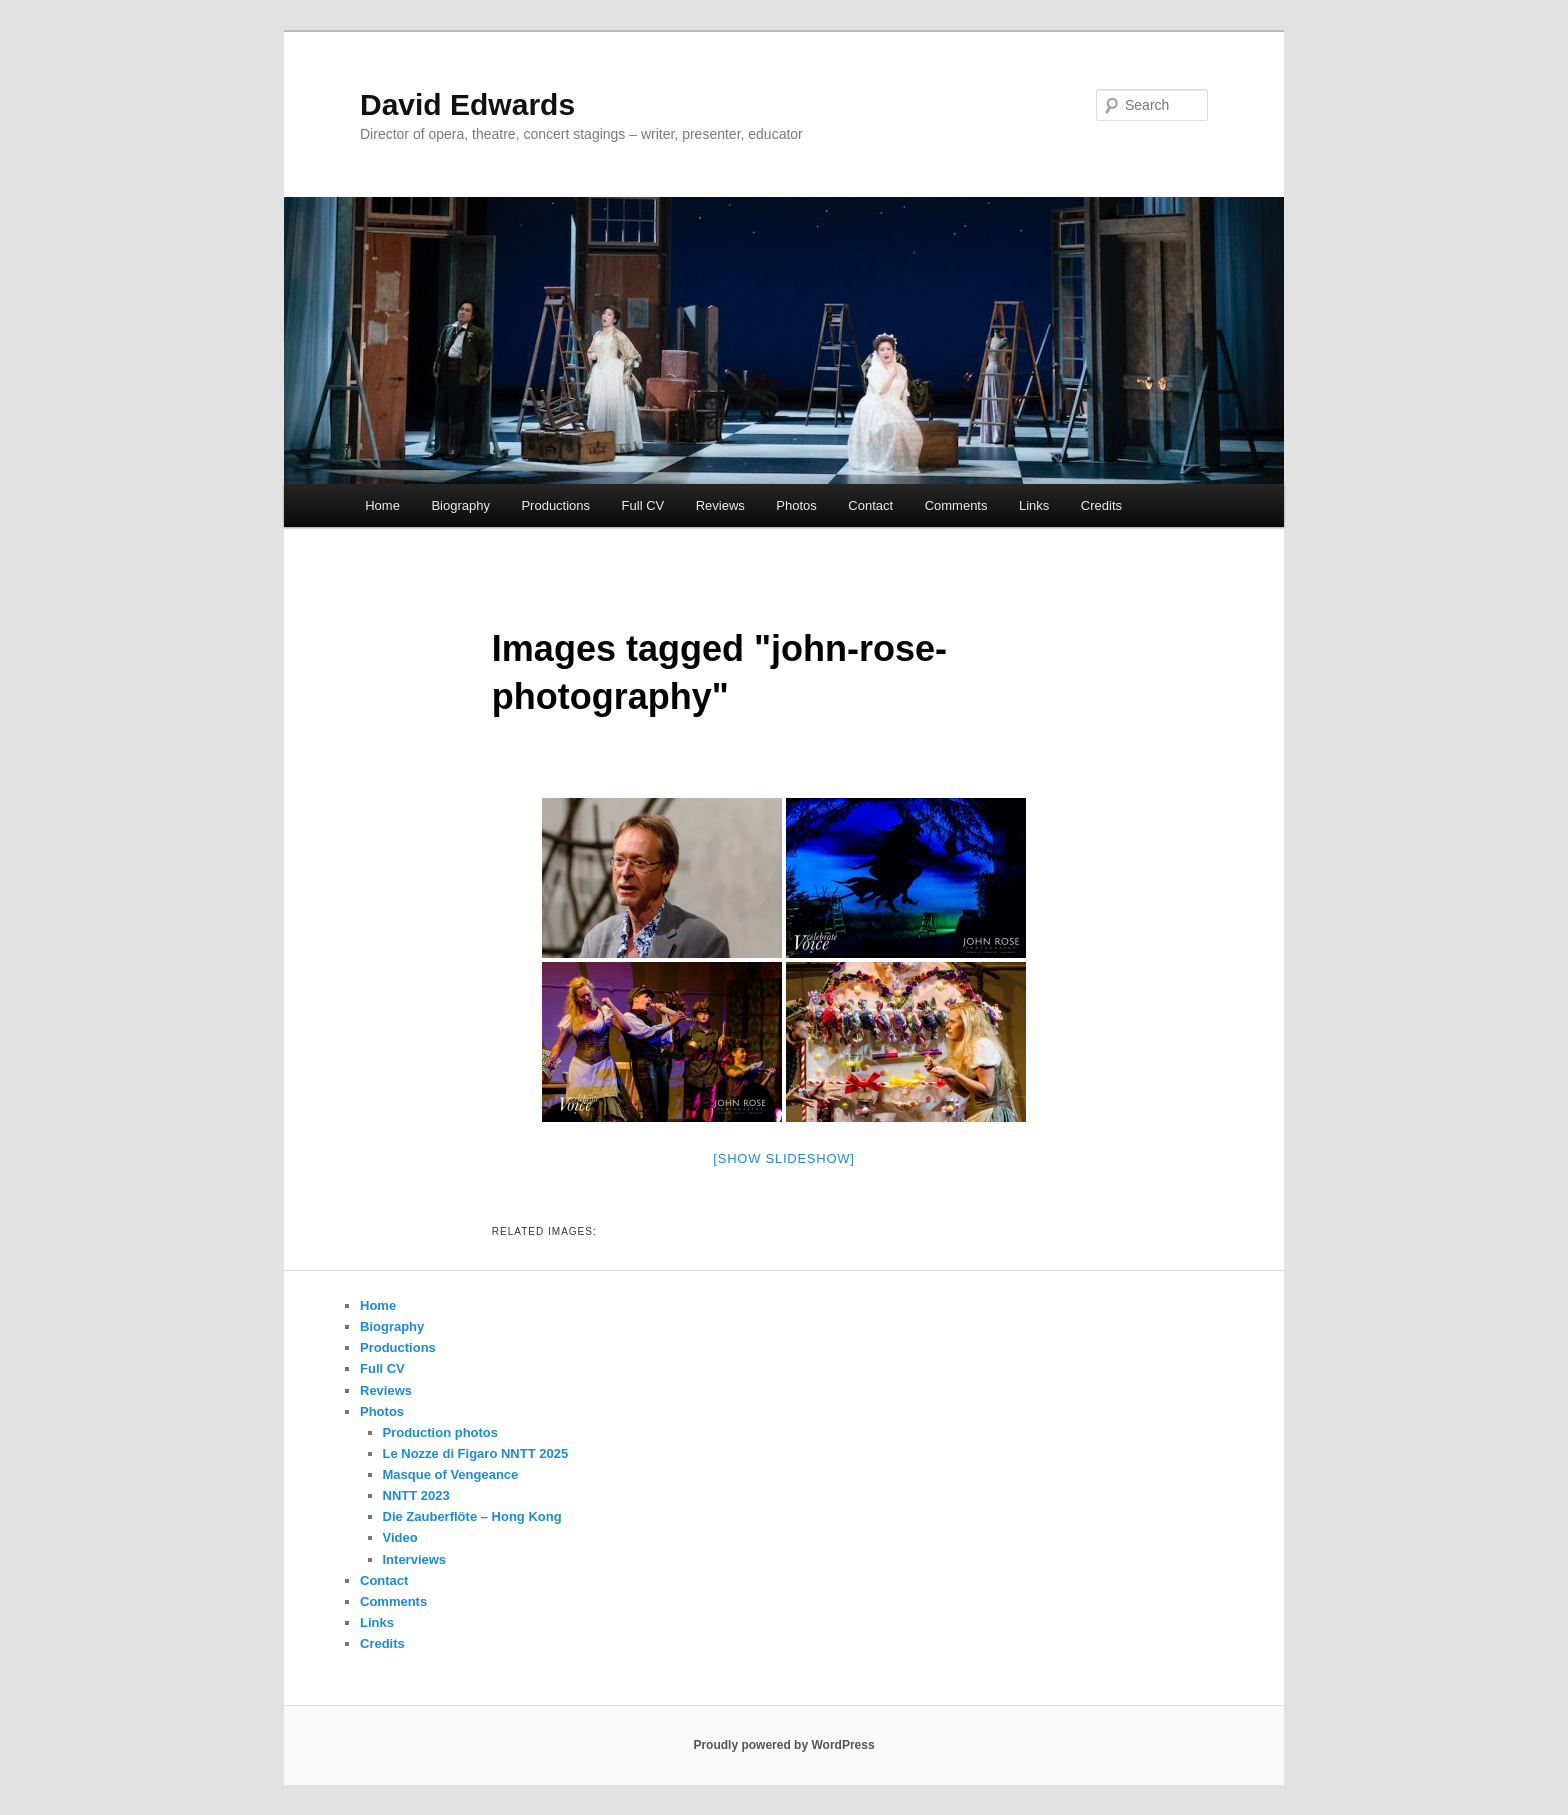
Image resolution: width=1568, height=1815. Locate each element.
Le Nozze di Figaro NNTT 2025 (476, 1453)
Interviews (415, 1559)
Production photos (441, 1432)
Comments (956, 505)
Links (1034, 505)
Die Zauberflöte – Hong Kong (472, 1516)
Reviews (720, 505)
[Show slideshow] (783, 1158)
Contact (870, 505)
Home (382, 505)
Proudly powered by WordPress (783, 1745)
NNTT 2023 (416, 1495)
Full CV (643, 505)
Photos (796, 505)
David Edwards (467, 104)
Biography (460, 505)
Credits (1101, 505)
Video (400, 1537)
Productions (555, 505)
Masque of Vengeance (451, 1474)
